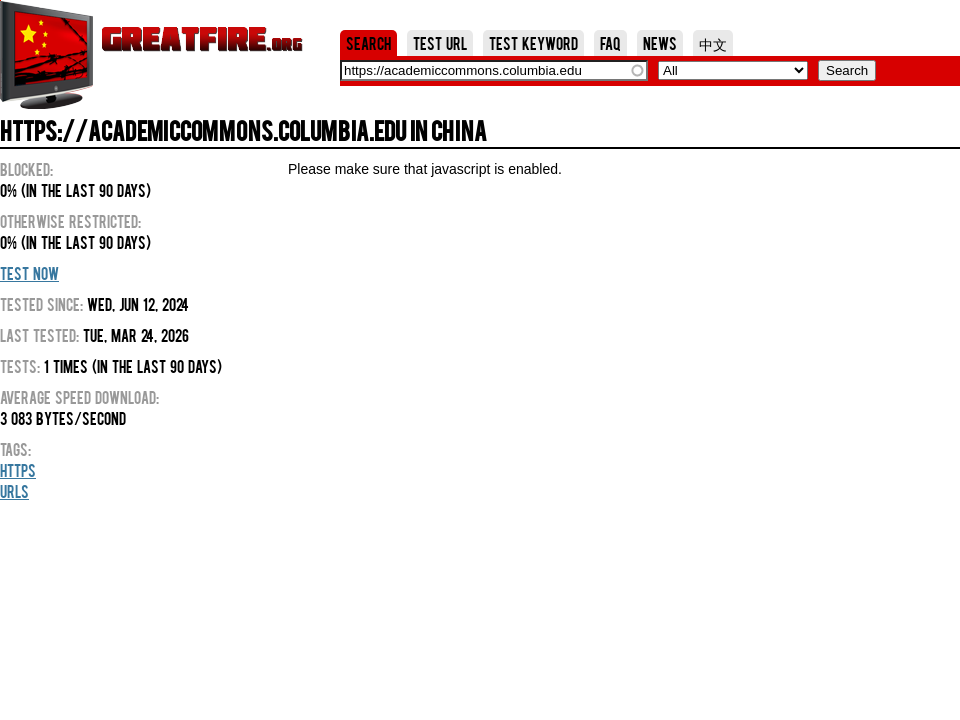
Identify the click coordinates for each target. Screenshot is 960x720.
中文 (713, 43)
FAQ (610, 43)
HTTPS (18, 470)
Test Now (29, 273)
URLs (14, 491)
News (660, 43)
